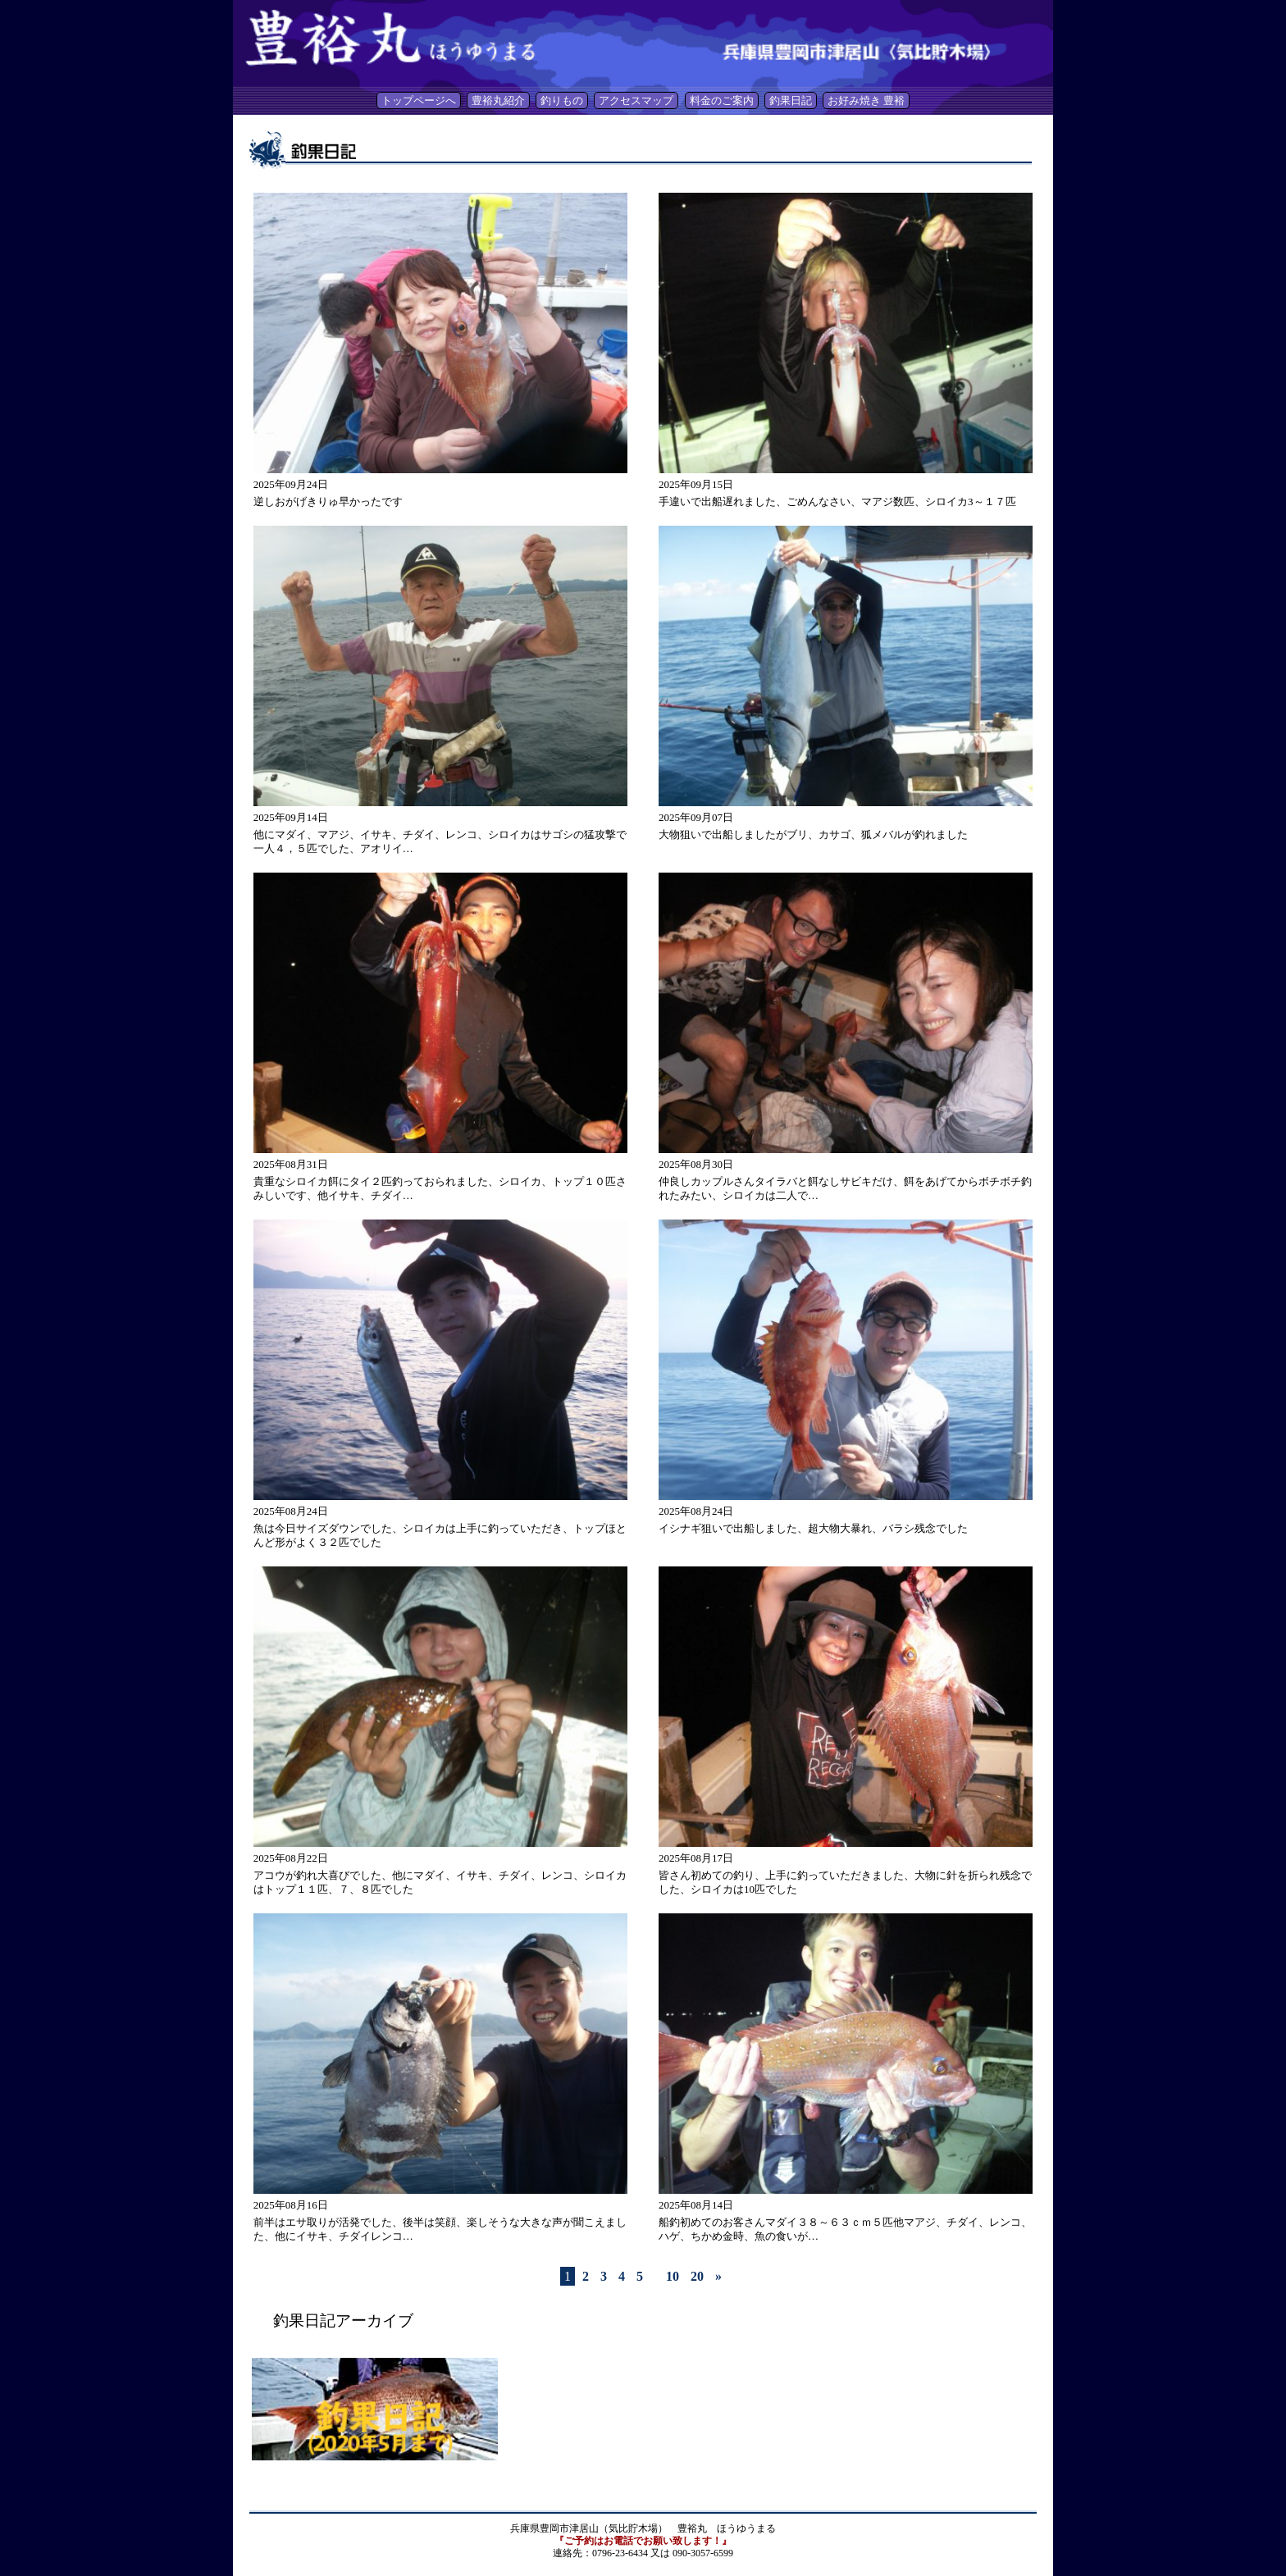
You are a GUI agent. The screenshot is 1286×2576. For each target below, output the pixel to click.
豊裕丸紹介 (498, 100)
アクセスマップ (636, 100)
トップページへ (418, 100)
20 (697, 2276)
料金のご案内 (722, 100)
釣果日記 (790, 100)
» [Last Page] (718, 2276)
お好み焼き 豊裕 (866, 100)
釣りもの (561, 100)
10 (672, 2276)
